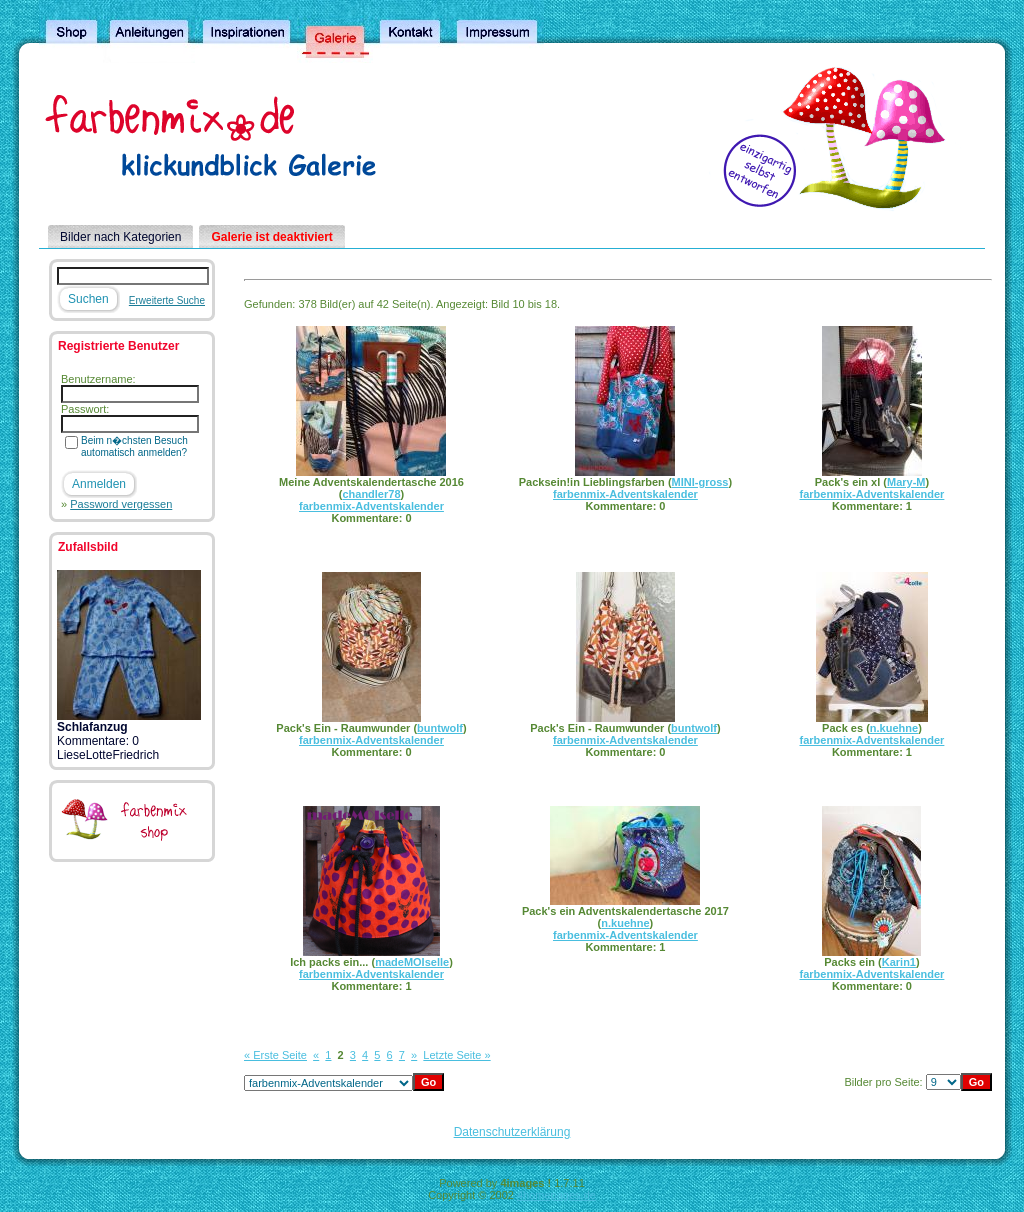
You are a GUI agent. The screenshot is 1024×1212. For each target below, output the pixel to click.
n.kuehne (894, 728)
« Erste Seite (275, 1055)
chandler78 (371, 494)
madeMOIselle (412, 962)
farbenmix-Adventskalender (371, 506)
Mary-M (906, 482)
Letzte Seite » (456, 1055)
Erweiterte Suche (167, 300)
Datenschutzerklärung (512, 1132)
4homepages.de (556, 1195)
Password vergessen (121, 504)
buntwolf (440, 728)
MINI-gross (700, 482)
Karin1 (899, 962)
